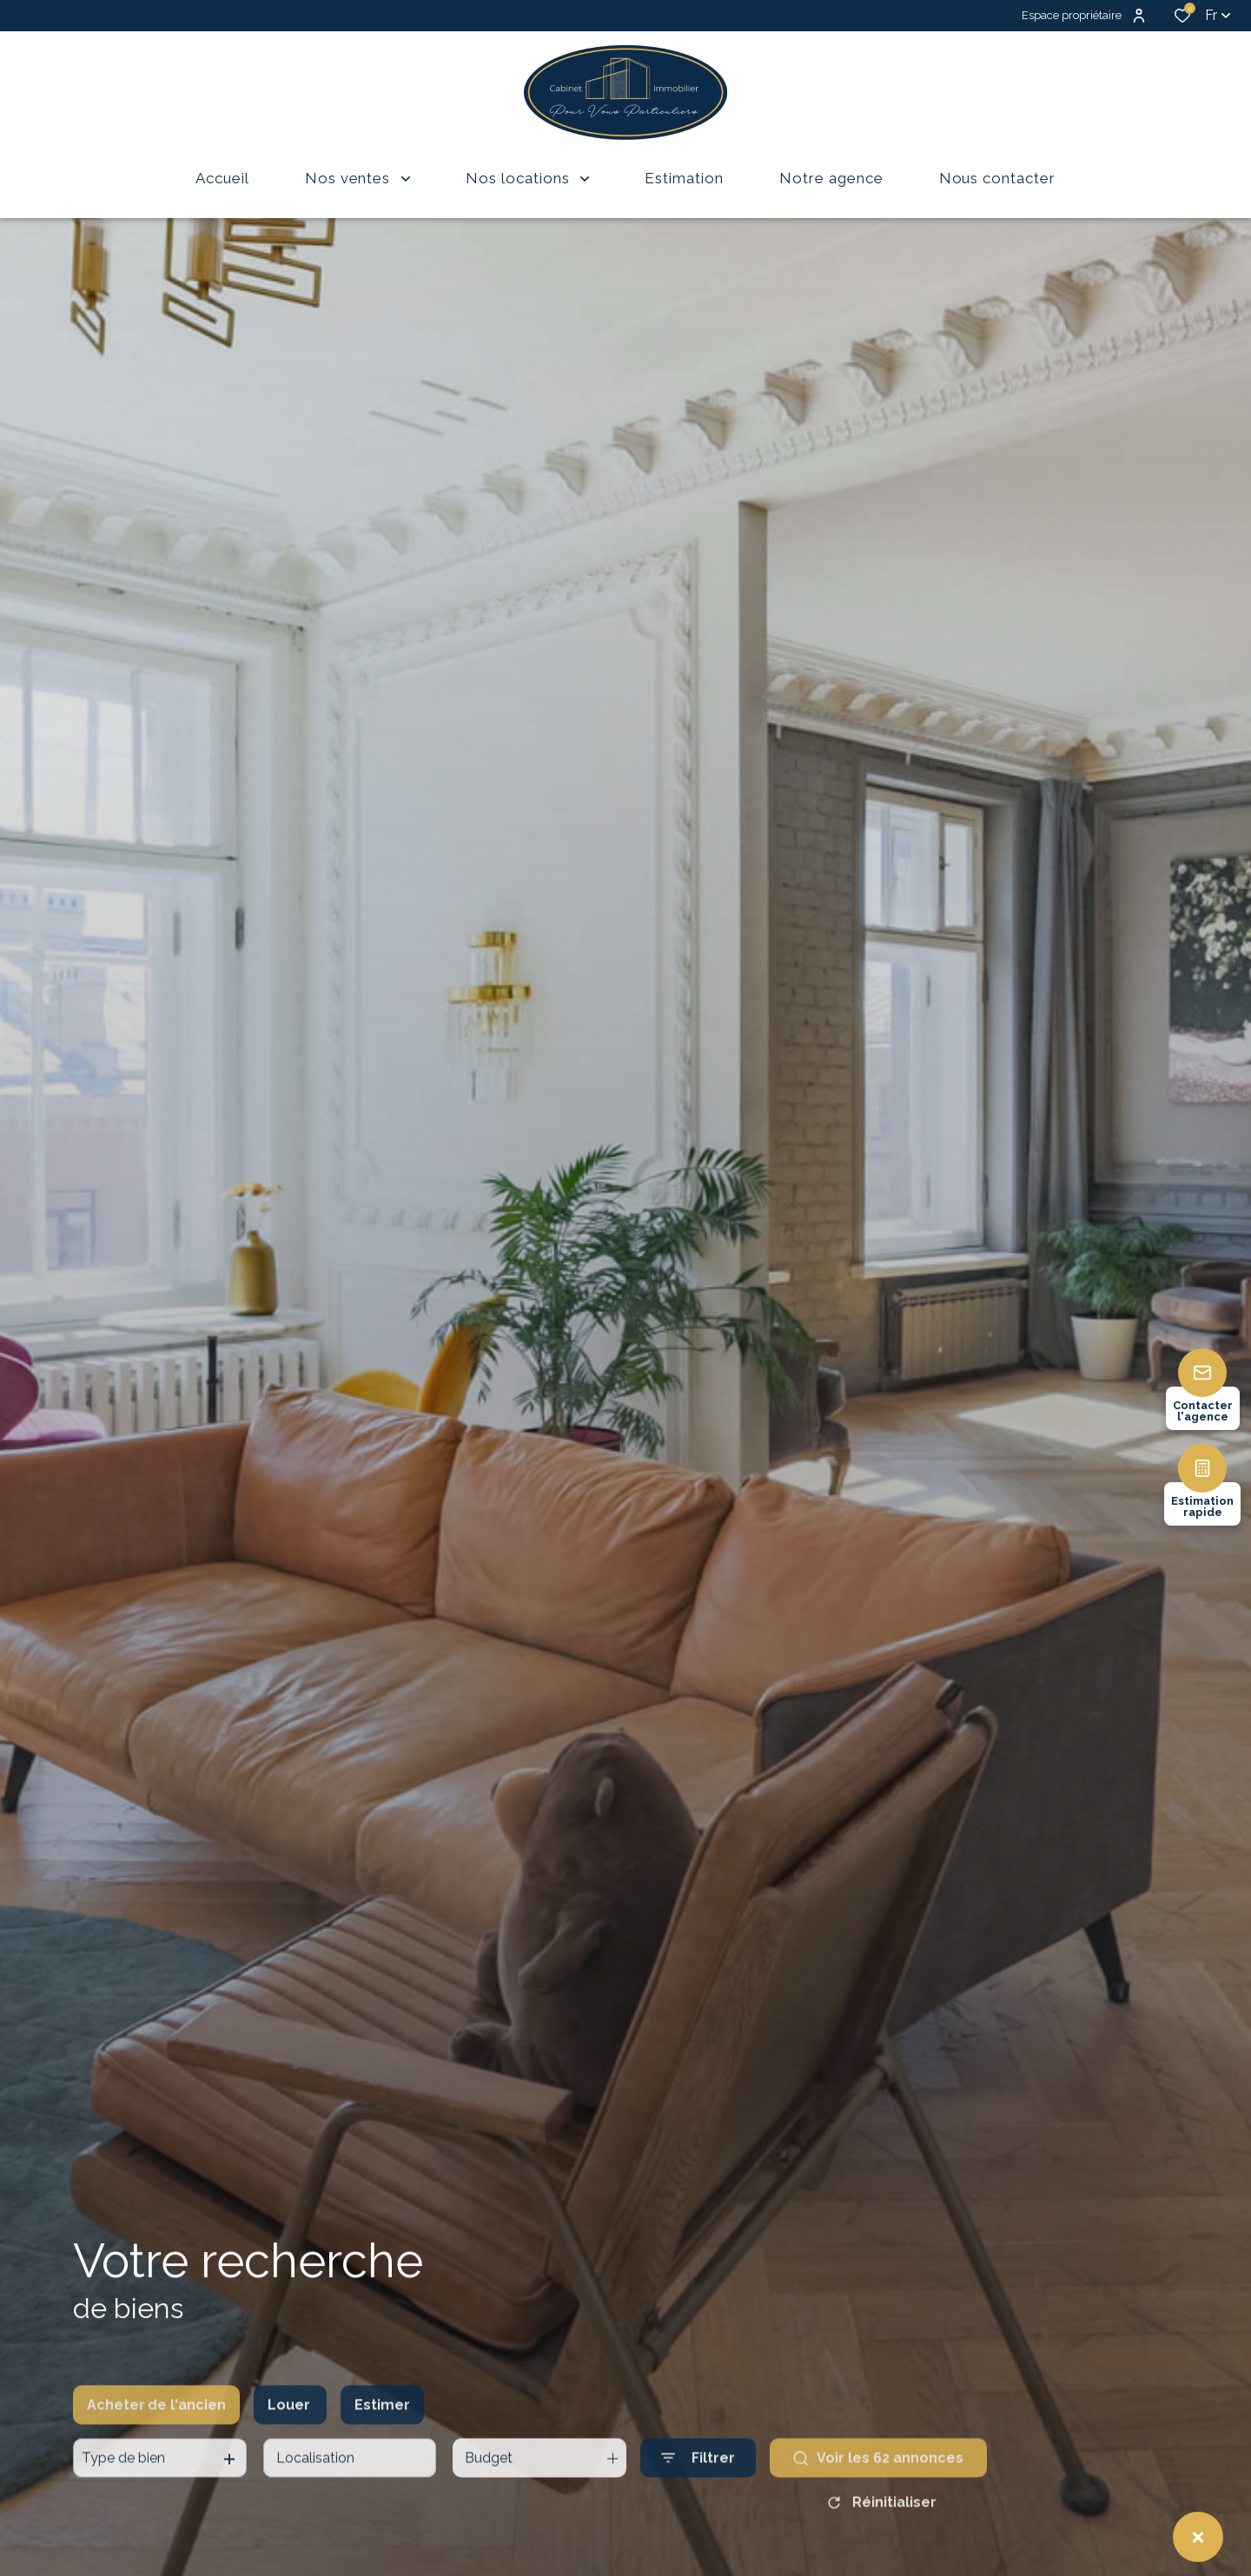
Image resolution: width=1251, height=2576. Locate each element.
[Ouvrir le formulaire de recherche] (698, 2488)
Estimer (382, 2435)
